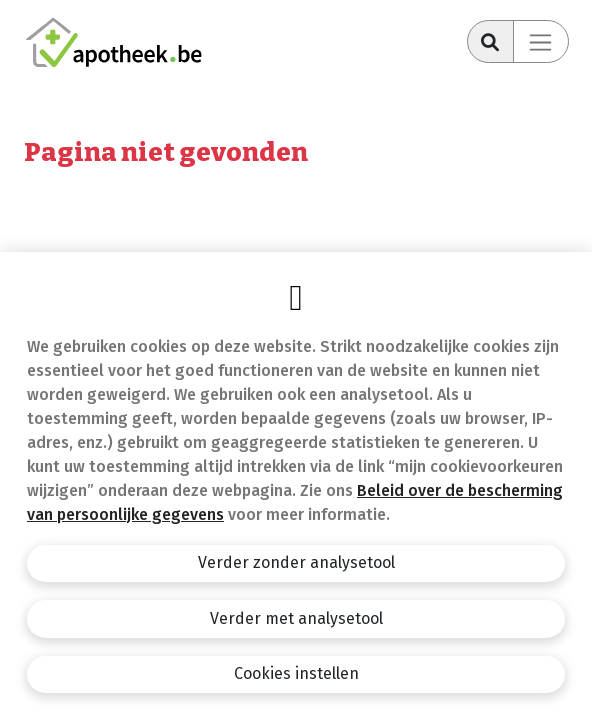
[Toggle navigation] (541, 41)
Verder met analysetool (296, 618)
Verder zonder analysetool (296, 562)
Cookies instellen (296, 673)
